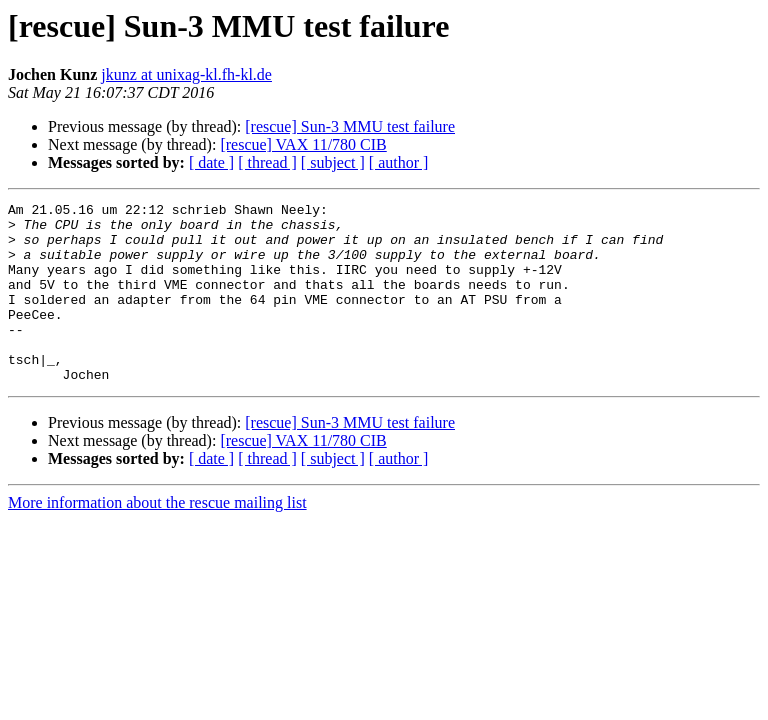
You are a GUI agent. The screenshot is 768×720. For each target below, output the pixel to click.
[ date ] (211, 162)
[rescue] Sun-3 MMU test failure (350, 126)
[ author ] (399, 162)
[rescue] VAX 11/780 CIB (303, 144)
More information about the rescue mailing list (157, 538)
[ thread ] (267, 162)
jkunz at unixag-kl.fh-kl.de (186, 74)
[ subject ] (333, 162)
